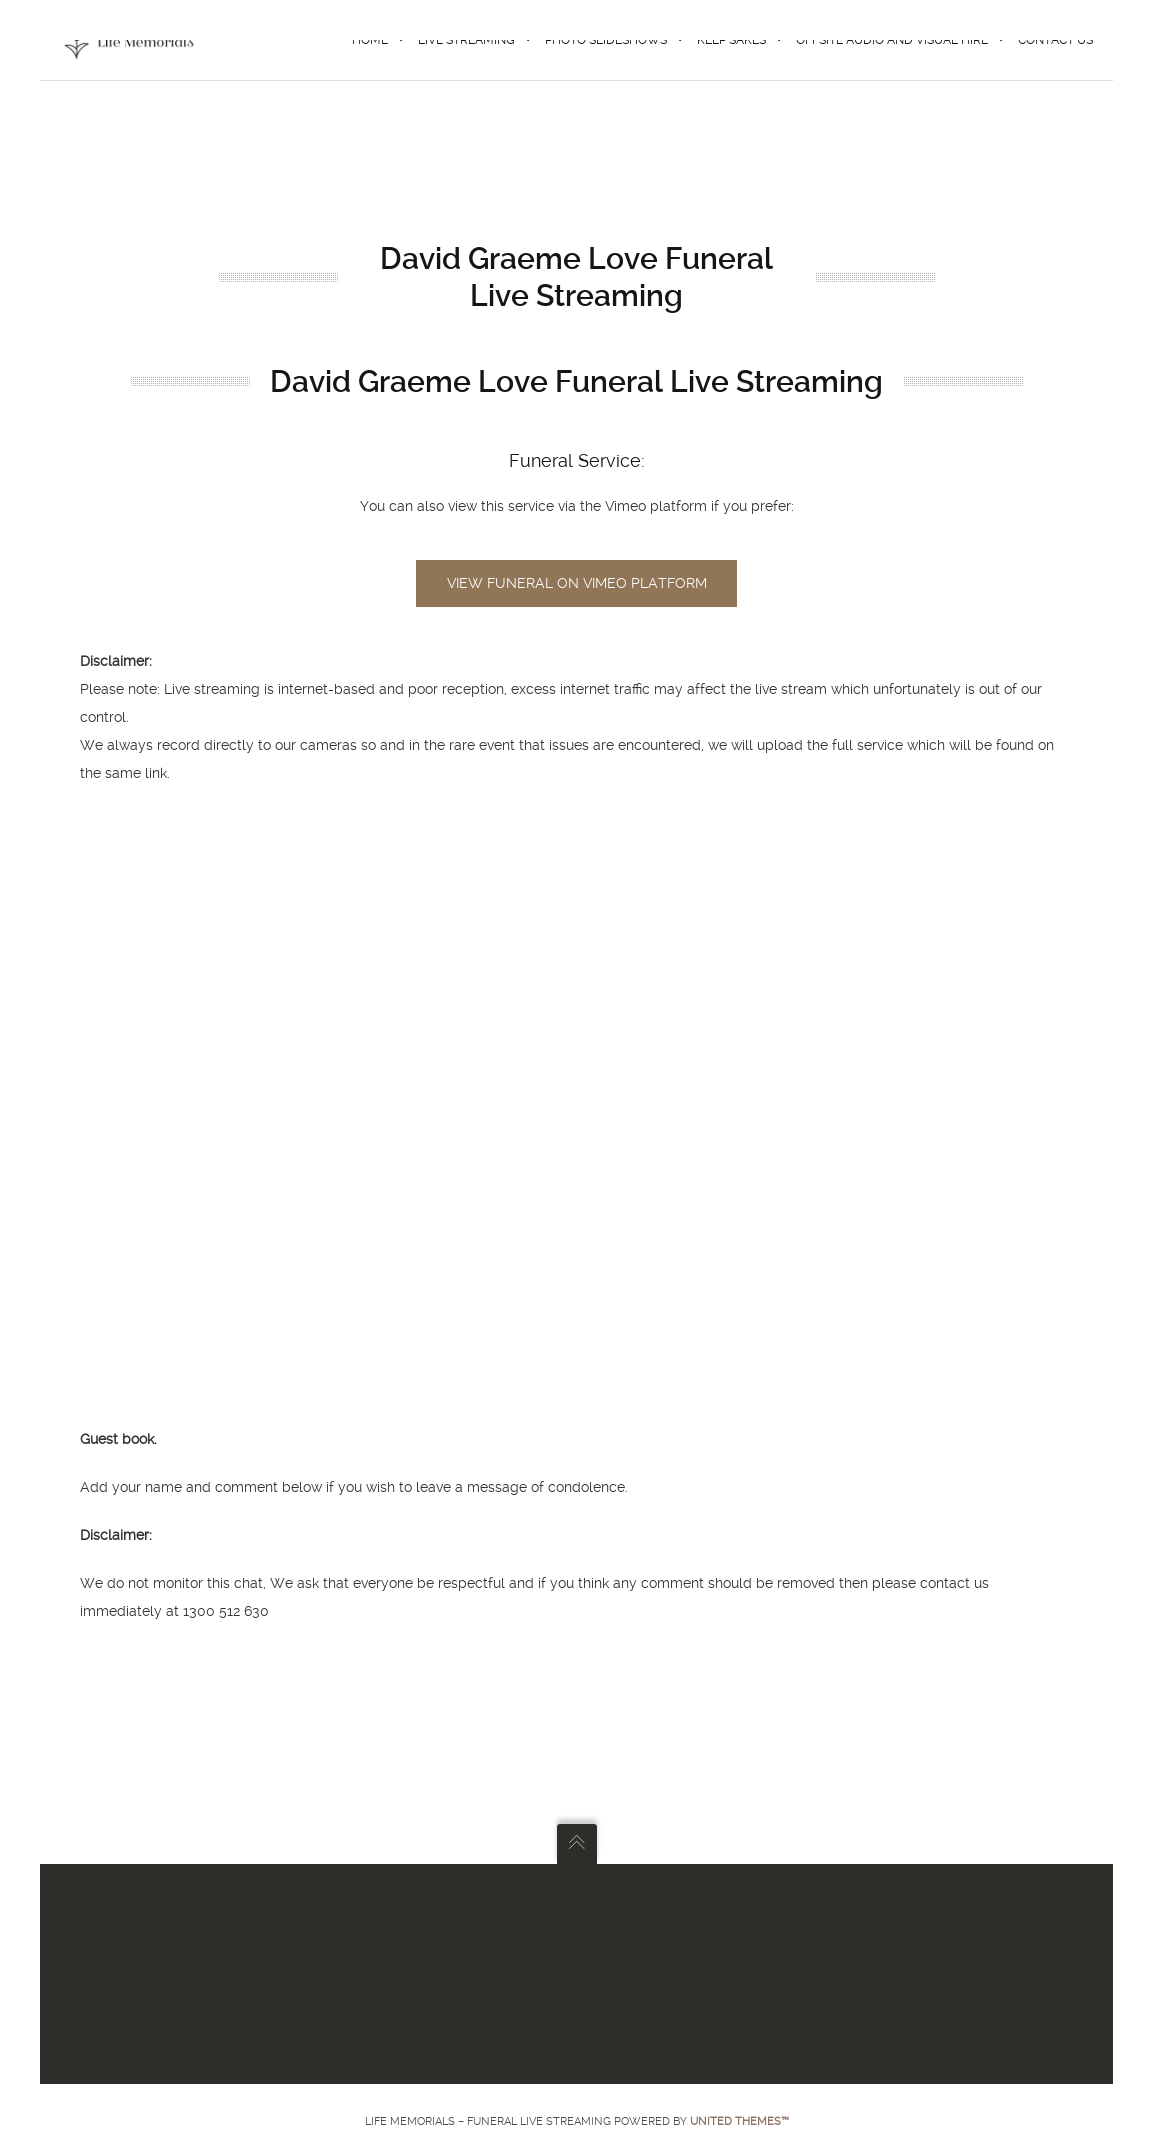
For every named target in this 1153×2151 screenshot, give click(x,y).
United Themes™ (739, 2121)
